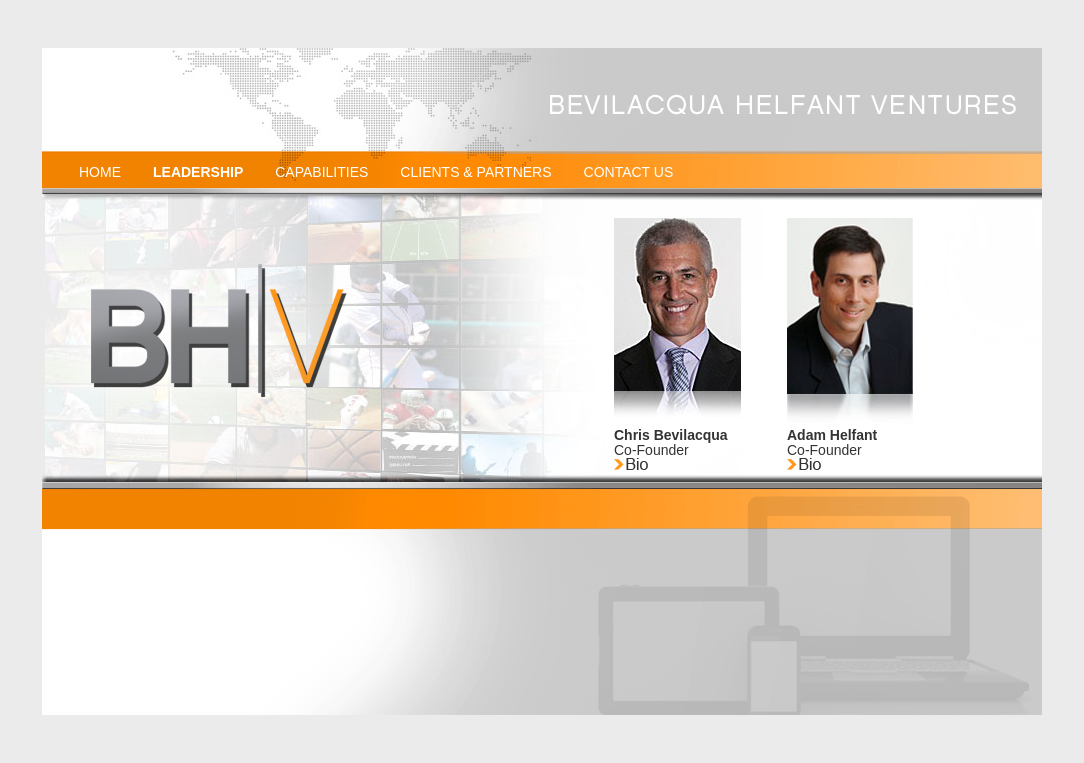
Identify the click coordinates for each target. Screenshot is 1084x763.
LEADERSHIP (198, 172)
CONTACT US (629, 172)
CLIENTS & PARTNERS (475, 172)
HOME (100, 172)
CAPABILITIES (321, 172)
